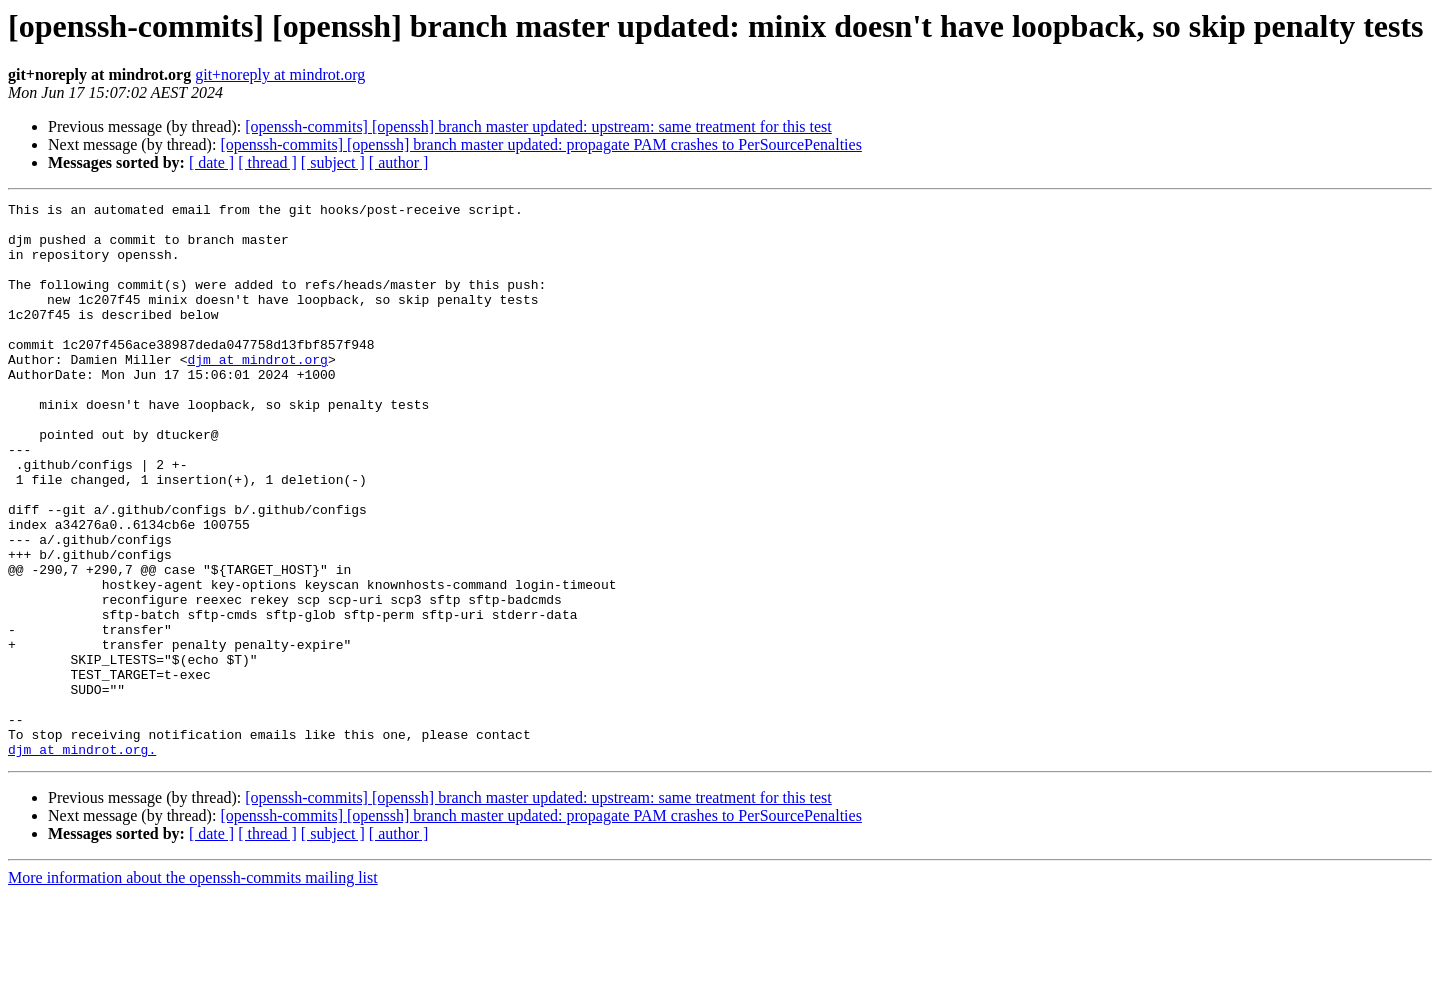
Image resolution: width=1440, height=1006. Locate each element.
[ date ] (211, 162)
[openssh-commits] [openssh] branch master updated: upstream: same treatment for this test (538, 126)
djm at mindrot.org (257, 392)
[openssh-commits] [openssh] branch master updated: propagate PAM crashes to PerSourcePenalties (540, 144)
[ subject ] (333, 162)
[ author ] (399, 162)
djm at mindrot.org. (82, 860)
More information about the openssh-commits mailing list (193, 988)
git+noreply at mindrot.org (280, 74)
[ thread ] (267, 162)
